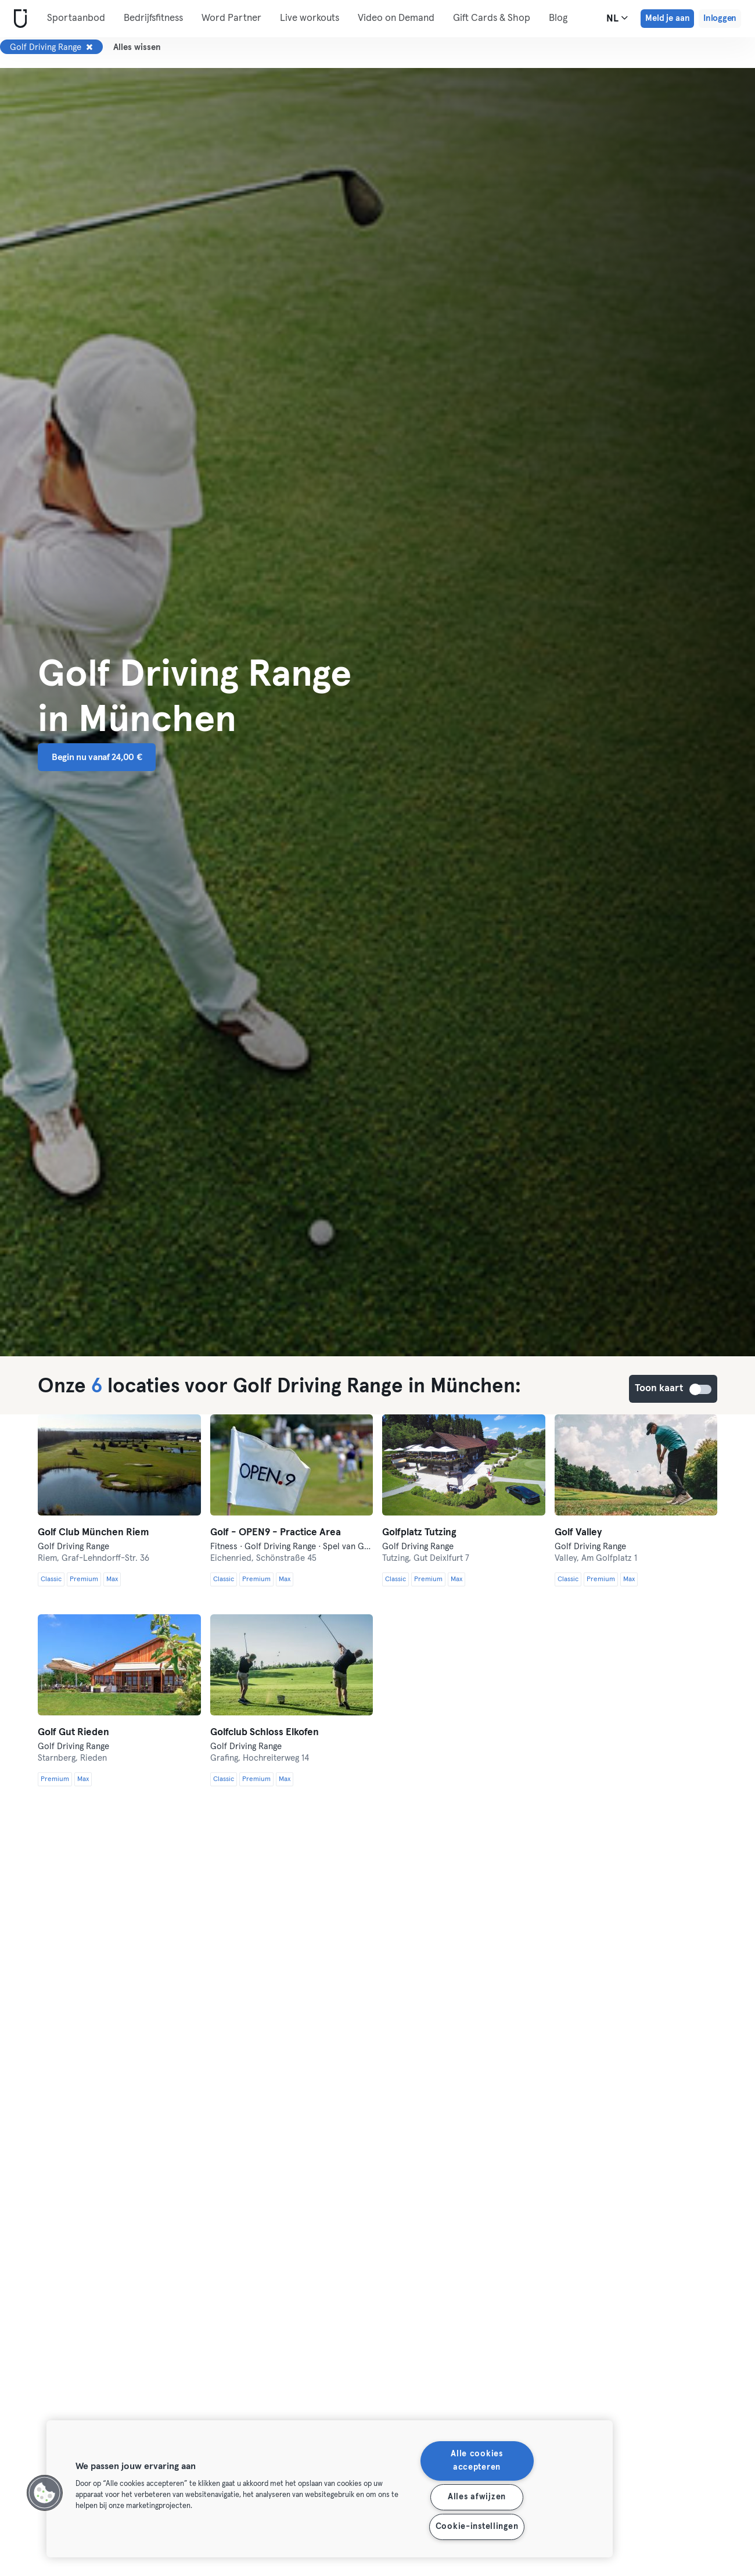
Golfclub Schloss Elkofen (264, 1732)
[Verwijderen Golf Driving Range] (89, 47)
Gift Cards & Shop (491, 18)
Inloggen (719, 18)
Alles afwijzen (477, 2497)
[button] (44, 2492)
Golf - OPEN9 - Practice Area (275, 1533)
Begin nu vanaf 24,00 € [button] (97, 757)
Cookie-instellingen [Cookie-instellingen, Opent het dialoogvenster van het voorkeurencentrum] (477, 2527)
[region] (329, 2488)
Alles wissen (137, 47)
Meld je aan (667, 18)
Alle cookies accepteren (477, 2460)
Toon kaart (701, 1389)
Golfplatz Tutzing (419, 1533)
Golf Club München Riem (93, 1533)
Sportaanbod (76, 18)
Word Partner (231, 18)
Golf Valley (578, 1533)
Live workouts (309, 18)
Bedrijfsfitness (153, 18)
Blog (558, 18)
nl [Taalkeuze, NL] (617, 18)
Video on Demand (396, 18)
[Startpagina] (18, 19)
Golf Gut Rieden (73, 1732)
